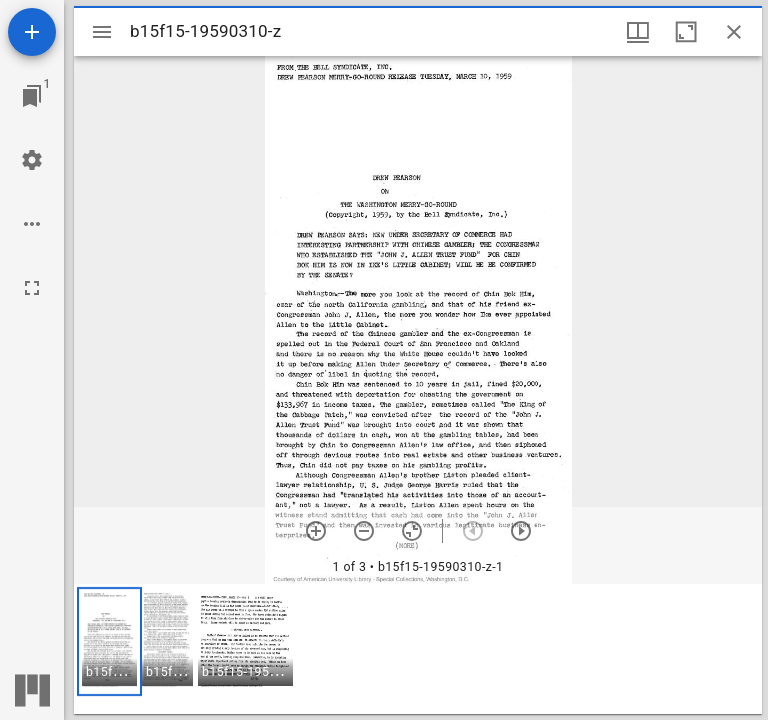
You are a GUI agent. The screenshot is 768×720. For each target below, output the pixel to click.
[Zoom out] (364, 531)
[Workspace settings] (32, 160)
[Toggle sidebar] (102, 32)
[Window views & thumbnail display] (638, 32)
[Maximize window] (686, 32)
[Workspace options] (32, 224)
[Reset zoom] (412, 531)
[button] (109, 641)
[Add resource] (32, 32)
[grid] (418, 649)
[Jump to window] (32, 96)
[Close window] (734, 32)
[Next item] (521, 531)
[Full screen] (32, 288)
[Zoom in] (316, 531)
